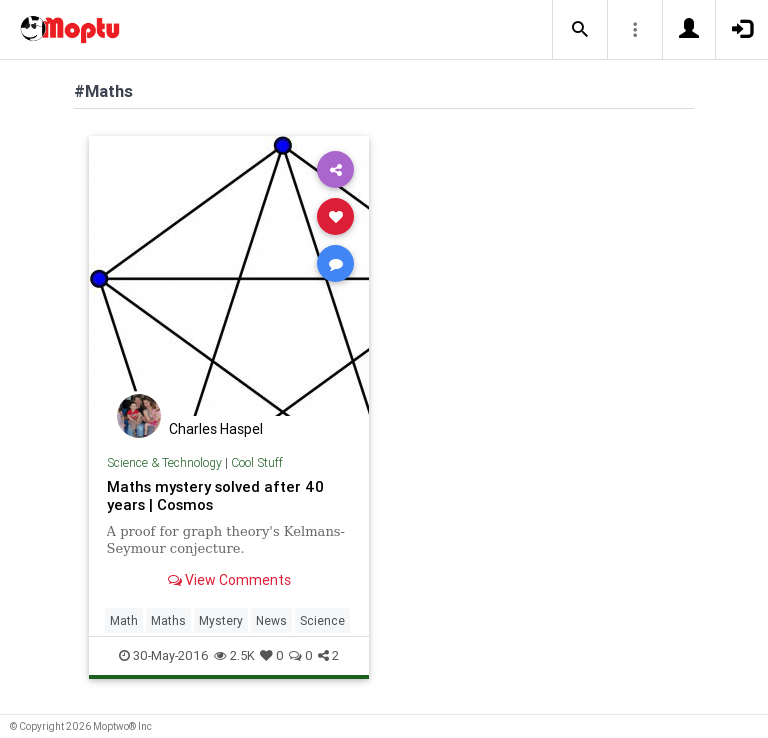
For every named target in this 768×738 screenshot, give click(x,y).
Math (124, 620)
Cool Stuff (257, 462)
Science (322, 620)
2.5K (234, 655)
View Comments (229, 580)
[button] (580, 30)
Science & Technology (164, 462)
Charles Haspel (216, 429)
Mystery (221, 620)
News (271, 620)
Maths (168, 620)
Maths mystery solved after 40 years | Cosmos (215, 495)
